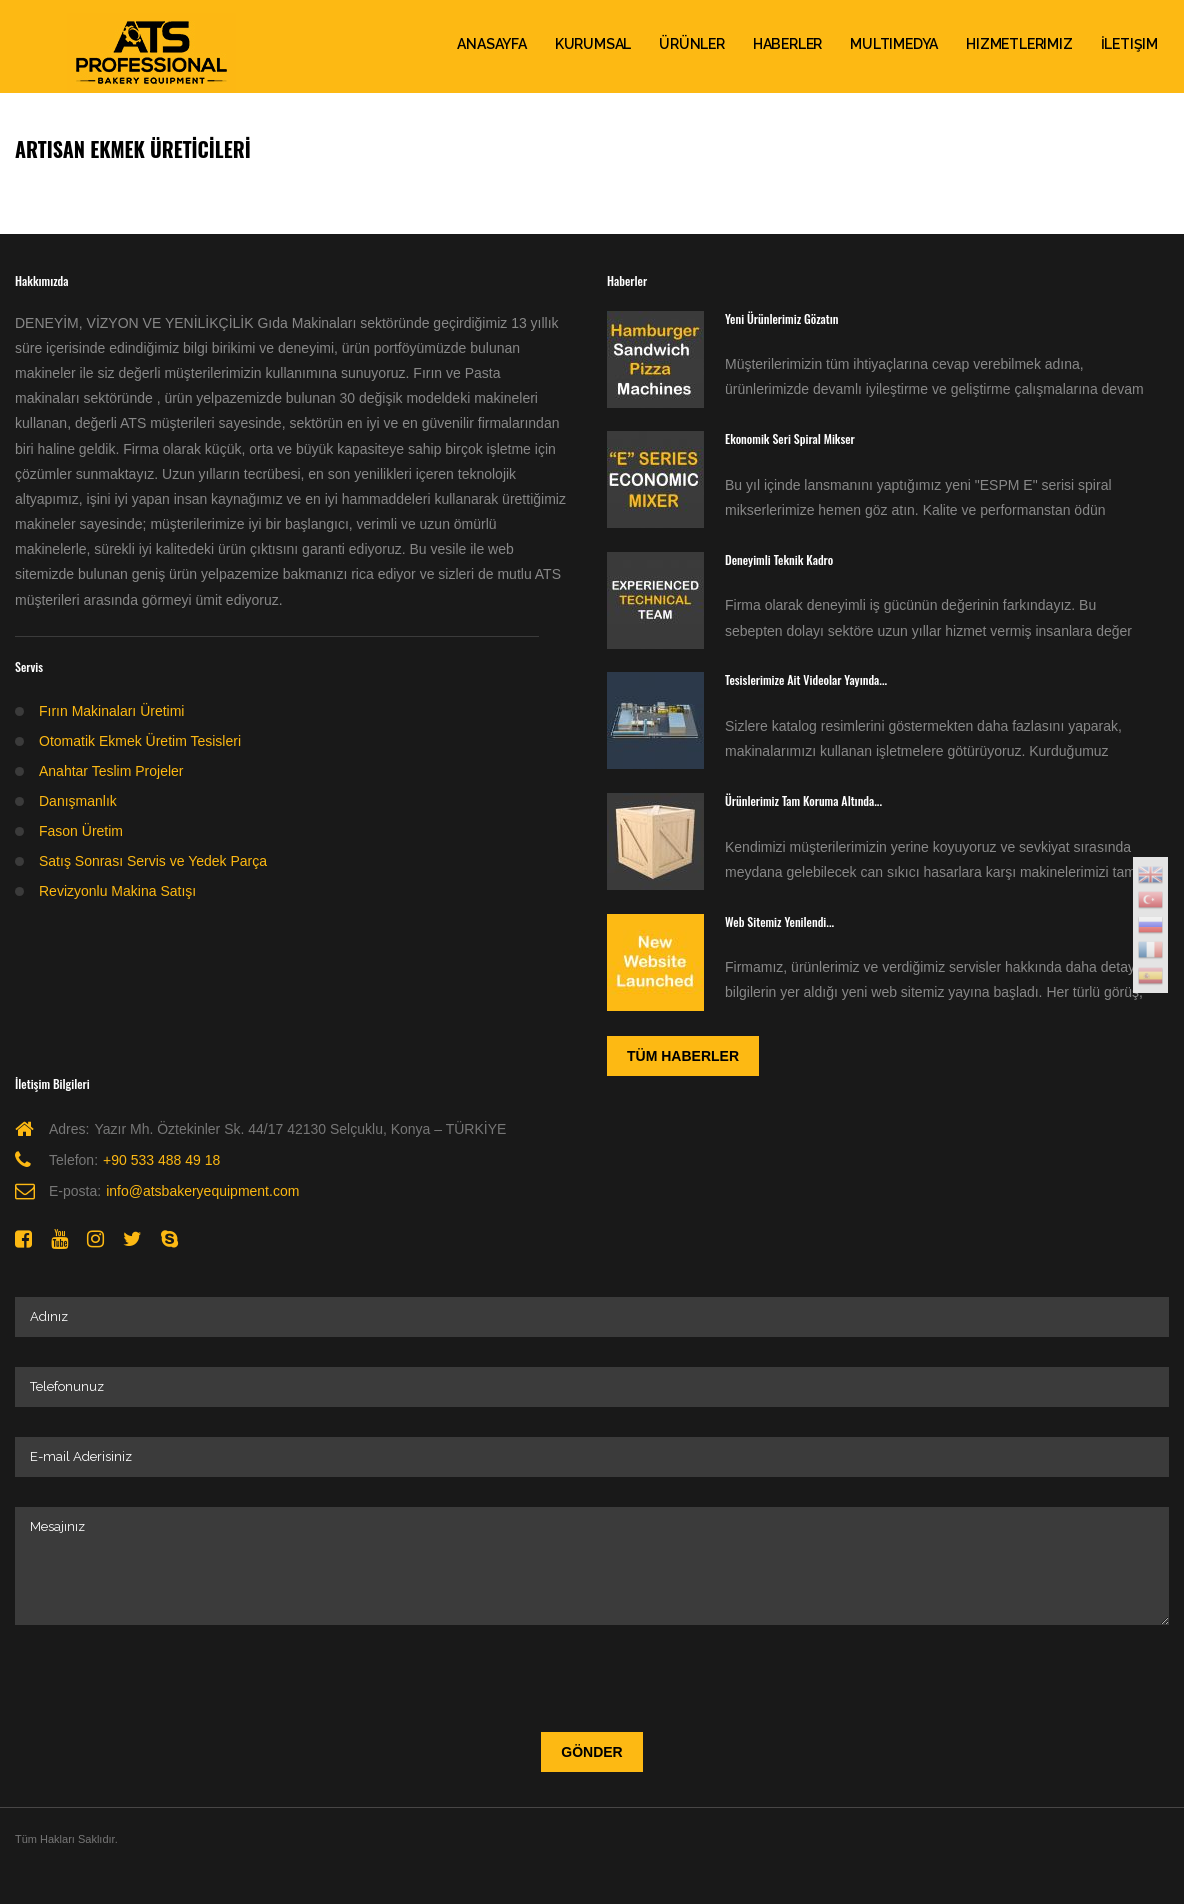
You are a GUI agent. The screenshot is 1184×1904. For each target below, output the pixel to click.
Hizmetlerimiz (1019, 44)
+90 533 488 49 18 (161, 1160)
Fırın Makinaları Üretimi (111, 711)
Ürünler (692, 44)
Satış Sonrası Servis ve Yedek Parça (153, 861)
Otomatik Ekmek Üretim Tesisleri (140, 741)
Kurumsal (593, 44)
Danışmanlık (78, 801)
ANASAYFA (491, 44)
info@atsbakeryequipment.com (202, 1191)
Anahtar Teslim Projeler (111, 771)
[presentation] (167, 1674)
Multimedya (894, 44)
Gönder (591, 1752)
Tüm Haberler (683, 1056)
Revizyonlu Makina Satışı (117, 891)
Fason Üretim (81, 831)
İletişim (1129, 44)
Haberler (787, 44)
